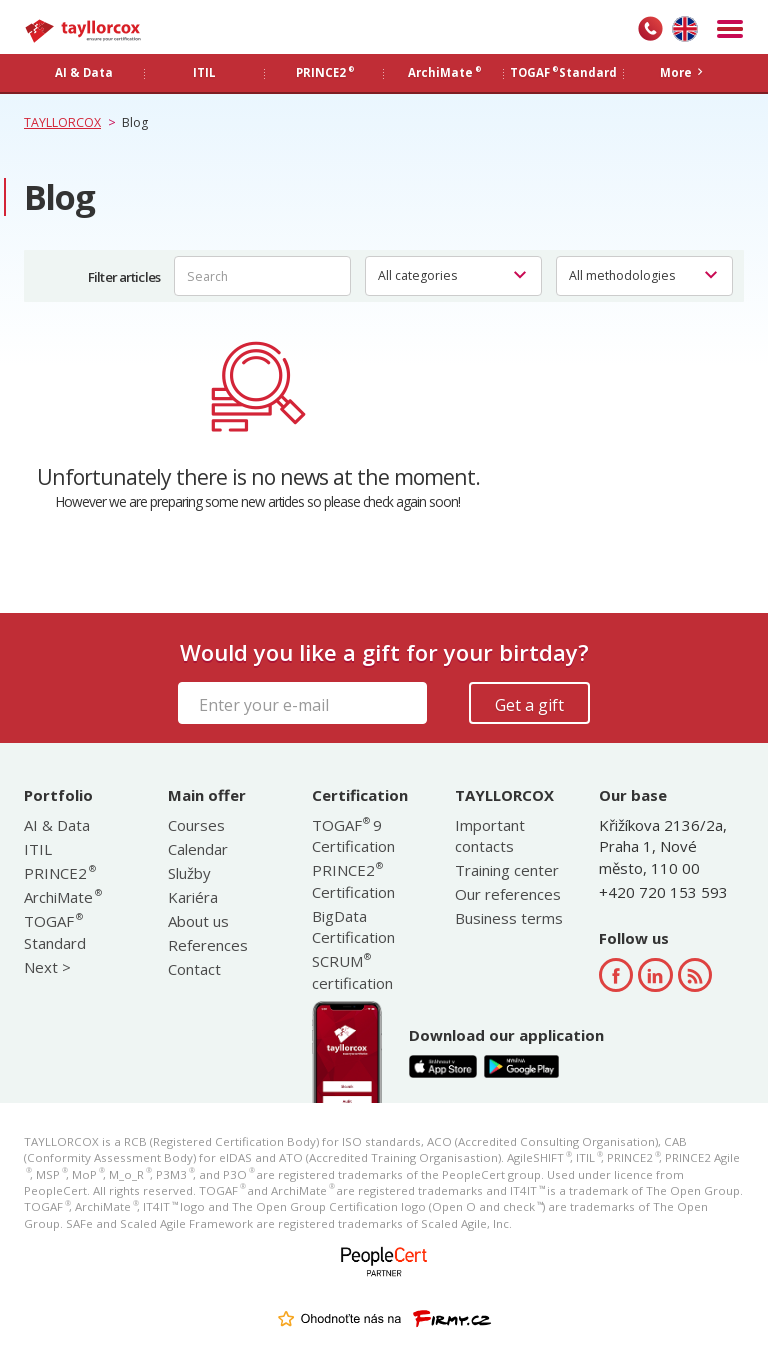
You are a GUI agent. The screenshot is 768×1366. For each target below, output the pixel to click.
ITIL (38, 849)
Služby (189, 873)
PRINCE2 (59, 873)
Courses (196, 825)
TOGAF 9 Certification (353, 835)
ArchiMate (62, 897)
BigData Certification (353, 926)
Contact (194, 969)
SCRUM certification (352, 971)
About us (198, 921)
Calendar (198, 849)
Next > (47, 967)
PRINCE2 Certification (353, 880)
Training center (507, 870)
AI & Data (57, 825)
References (208, 945)
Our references (508, 894)
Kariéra (193, 897)
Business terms (509, 918)
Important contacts (490, 835)
